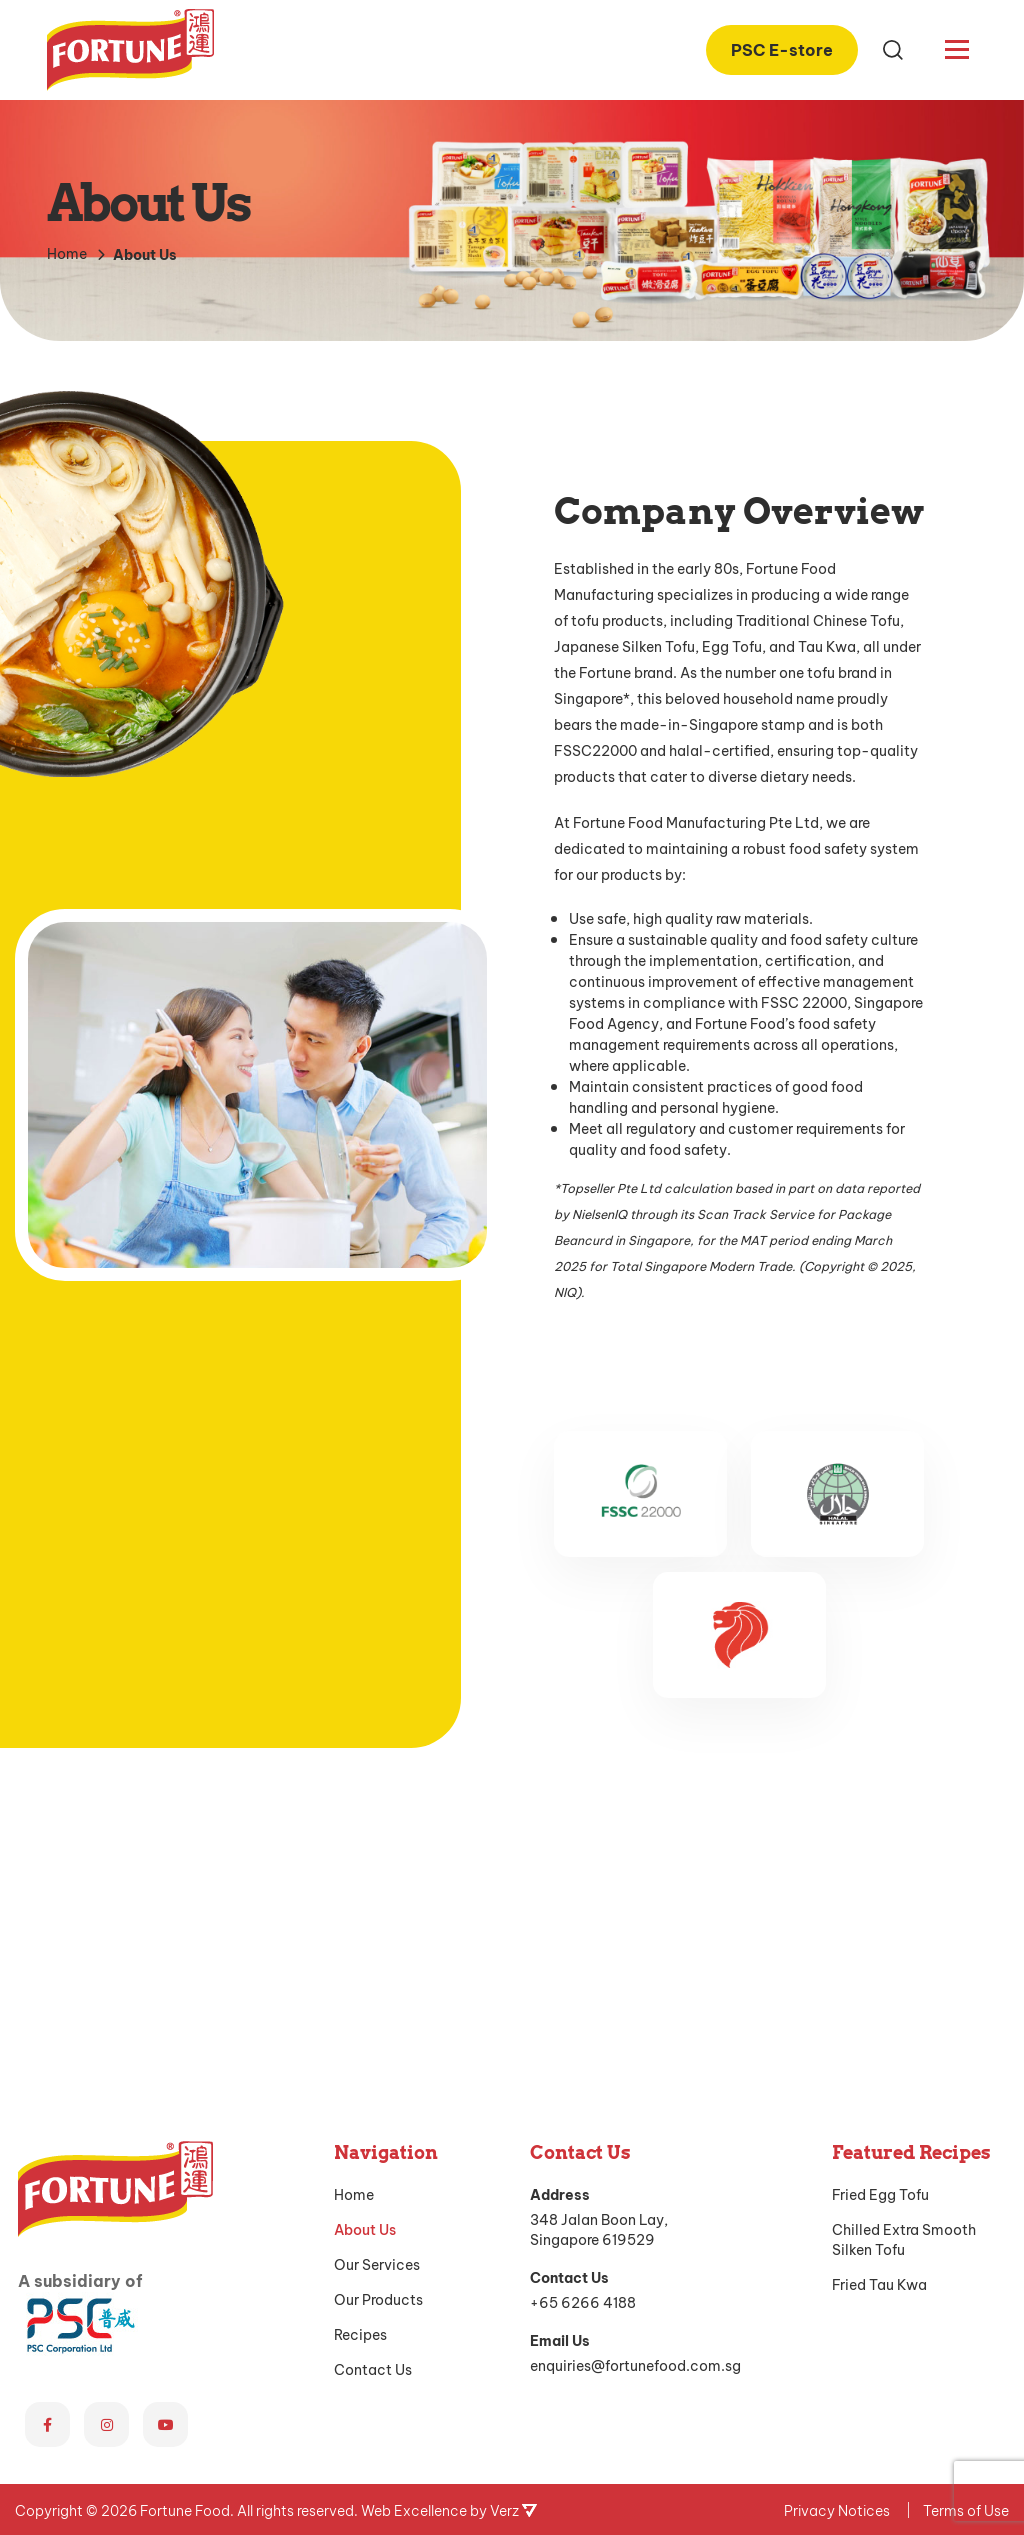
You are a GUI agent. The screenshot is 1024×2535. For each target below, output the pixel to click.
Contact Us (373, 2086)
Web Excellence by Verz (449, 2227)
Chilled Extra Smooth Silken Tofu (904, 1956)
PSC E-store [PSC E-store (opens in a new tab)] (782, 48)
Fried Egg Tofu (880, 1911)
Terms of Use (966, 2227)
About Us (365, 1946)
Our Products (378, 2016)
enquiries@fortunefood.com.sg (635, 2081)
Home (354, 1911)
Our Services (377, 1981)
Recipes (360, 2051)
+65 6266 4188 (583, 2018)
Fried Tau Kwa (879, 2001)
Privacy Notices (837, 2227)
